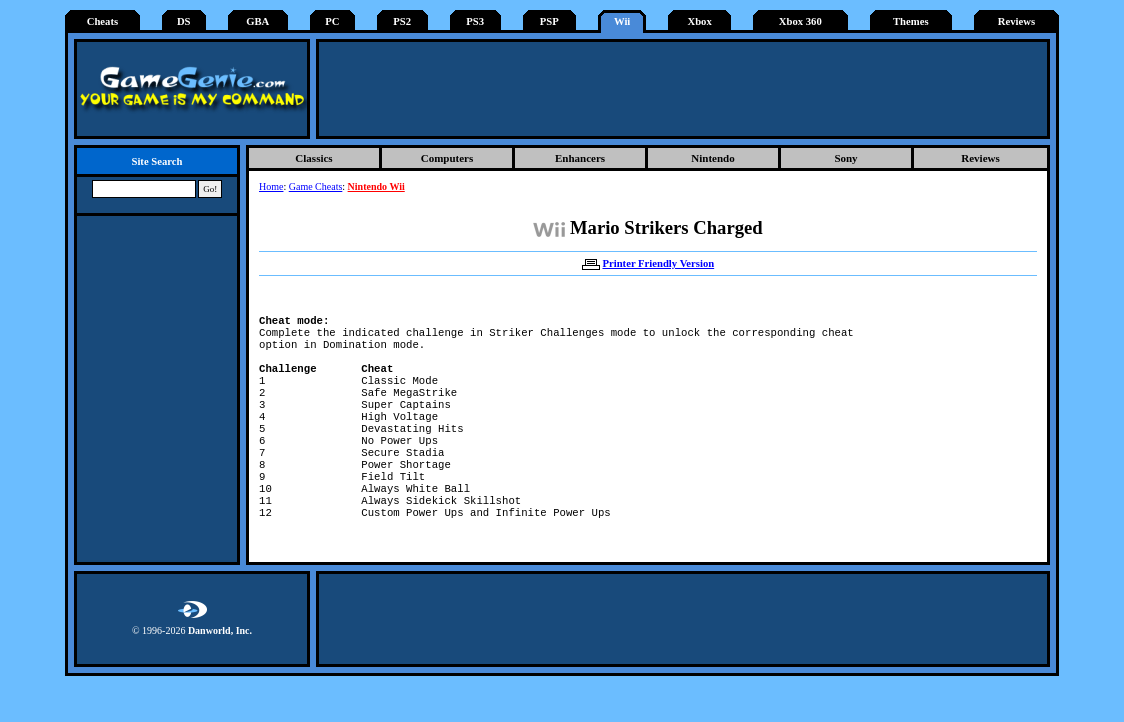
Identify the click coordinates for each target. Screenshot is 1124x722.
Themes (911, 21)
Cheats (102, 21)
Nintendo (712, 158)
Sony (845, 158)
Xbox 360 (800, 21)
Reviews (1016, 21)
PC (332, 21)
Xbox (699, 21)
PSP (549, 21)
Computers (447, 158)
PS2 (402, 21)
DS (184, 21)
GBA (257, 21)
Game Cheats (316, 186)
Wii (622, 21)
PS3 (475, 21)
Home (271, 186)
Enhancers (580, 158)
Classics (313, 158)
